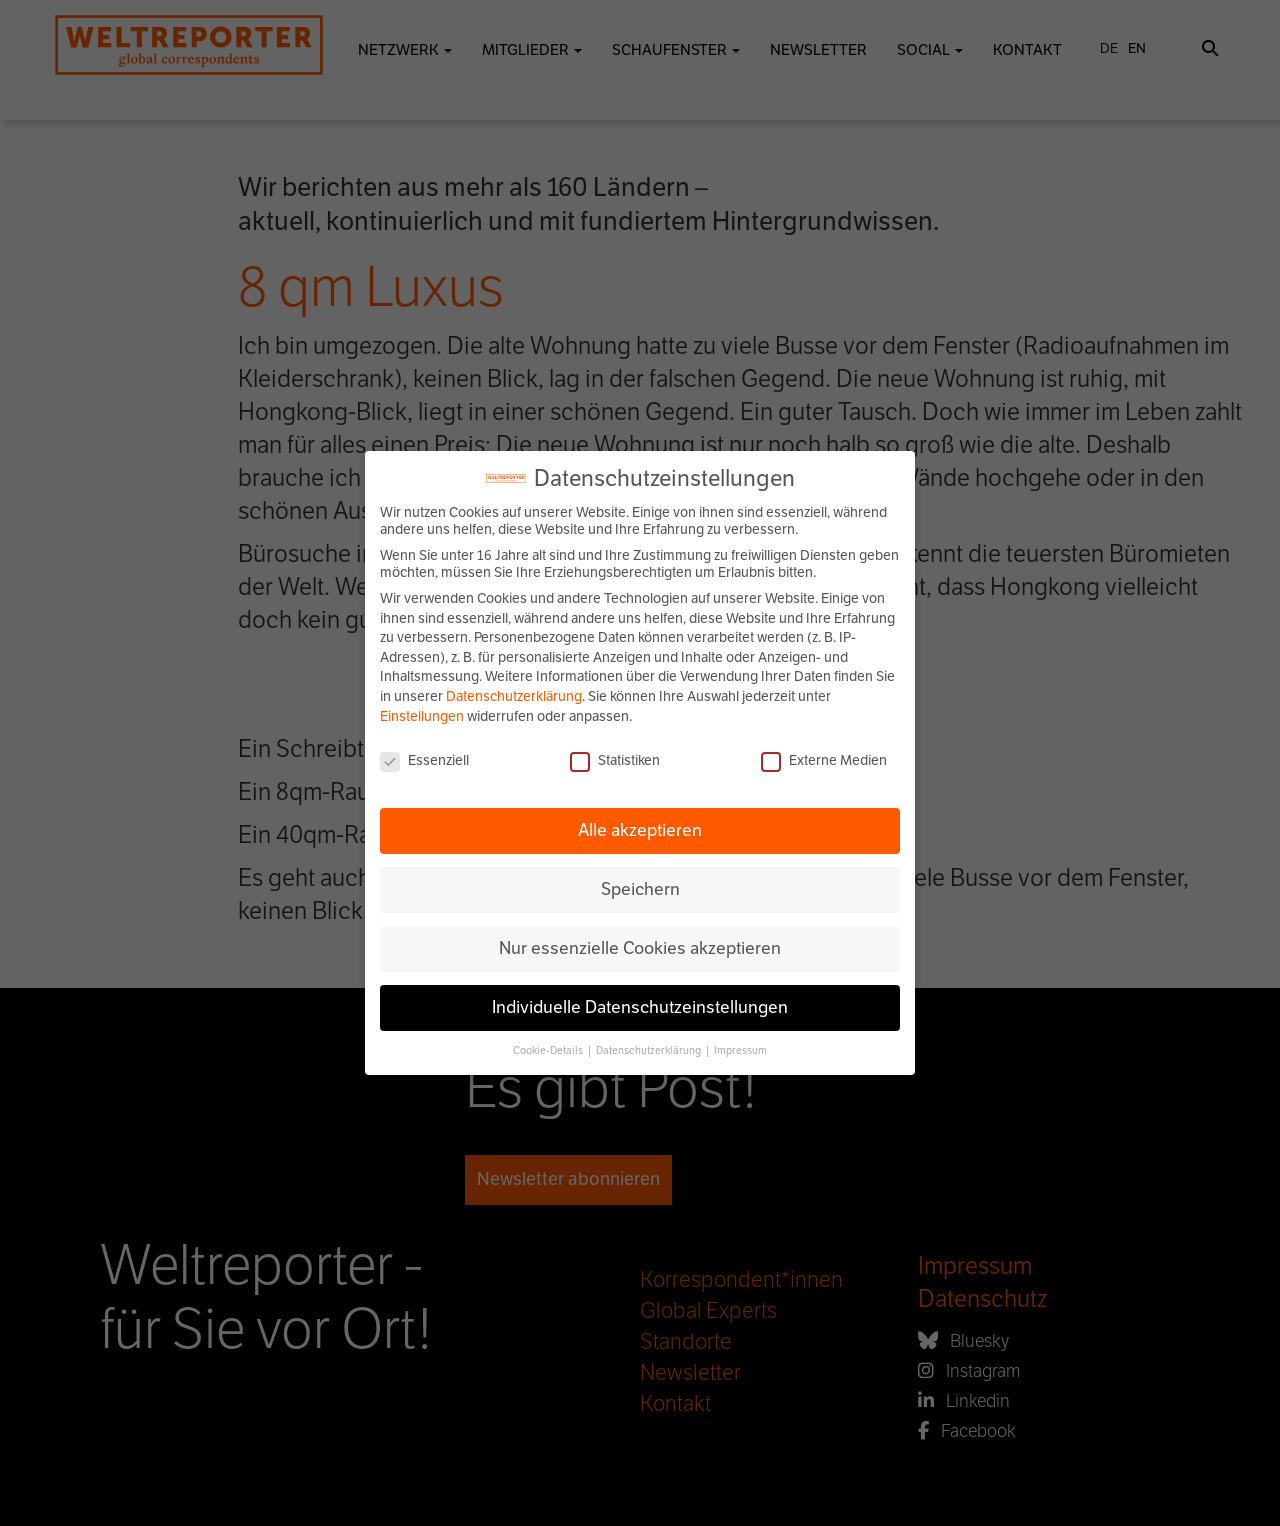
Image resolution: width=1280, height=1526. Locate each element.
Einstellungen (422, 716)
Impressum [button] (740, 1050)
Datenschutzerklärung (514, 696)
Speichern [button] (640, 889)
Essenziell (424, 760)
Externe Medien (824, 760)
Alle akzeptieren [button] (640, 830)
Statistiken (615, 760)
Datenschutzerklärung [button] (649, 1050)
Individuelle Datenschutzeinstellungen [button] (640, 1007)
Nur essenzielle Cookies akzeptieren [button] (640, 948)
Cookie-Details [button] (549, 1050)
